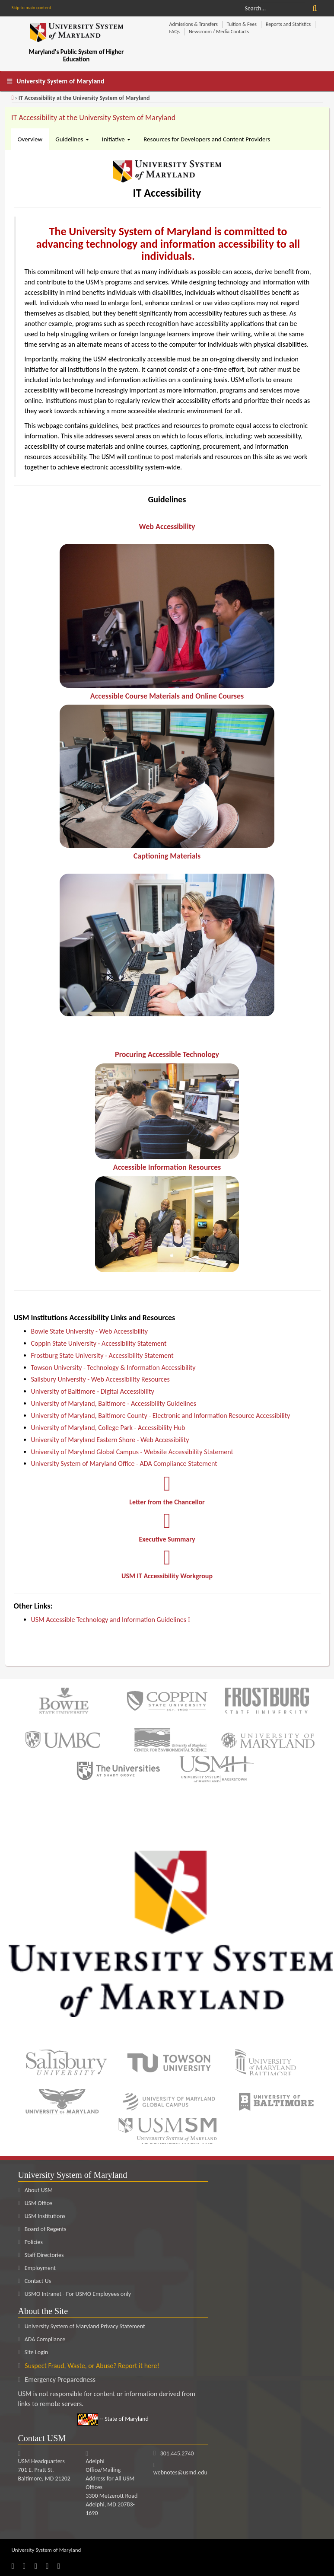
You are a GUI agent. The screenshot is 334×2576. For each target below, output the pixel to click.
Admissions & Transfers (193, 24)
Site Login (36, 2352)
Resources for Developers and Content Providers (206, 139)
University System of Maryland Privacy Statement (85, 2326)
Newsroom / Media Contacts (219, 32)
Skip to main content (31, 7)
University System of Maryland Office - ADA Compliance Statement (124, 1464)
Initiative (116, 139)
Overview (30, 139)
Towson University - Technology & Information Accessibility (113, 1367)
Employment (37, 2268)
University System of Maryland (60, 81)
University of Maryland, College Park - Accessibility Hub (108, 1428)
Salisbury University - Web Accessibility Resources (100, 1380)
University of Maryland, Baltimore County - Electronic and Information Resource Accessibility (160, 1415)
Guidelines (72, 139)
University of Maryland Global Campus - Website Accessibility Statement (132, 1452)
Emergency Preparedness (60, 2380)
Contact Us (34, 2281)
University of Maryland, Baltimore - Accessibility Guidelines (113, 1403)
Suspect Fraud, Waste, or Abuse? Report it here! (92, 2366)
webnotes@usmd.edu (180, 2472)
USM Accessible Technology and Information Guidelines (112, 1619)
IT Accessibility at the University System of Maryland (93, 117)
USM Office (35, 2203)
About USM (35, 2190)
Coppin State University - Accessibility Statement (99, 1343)
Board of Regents (42, 2229)
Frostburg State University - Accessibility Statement (102, 1355)
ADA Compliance (45, 2339)
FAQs (174, 32)
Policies (30, 2242)
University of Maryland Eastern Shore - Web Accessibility (110, 1440)
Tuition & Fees (242, 24)
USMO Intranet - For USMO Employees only (74, 2294)
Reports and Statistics (288, 24)
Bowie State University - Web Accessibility (89, 1331)
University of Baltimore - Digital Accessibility (92, 1392)
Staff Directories (41, 2255)
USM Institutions (42, 2216)
